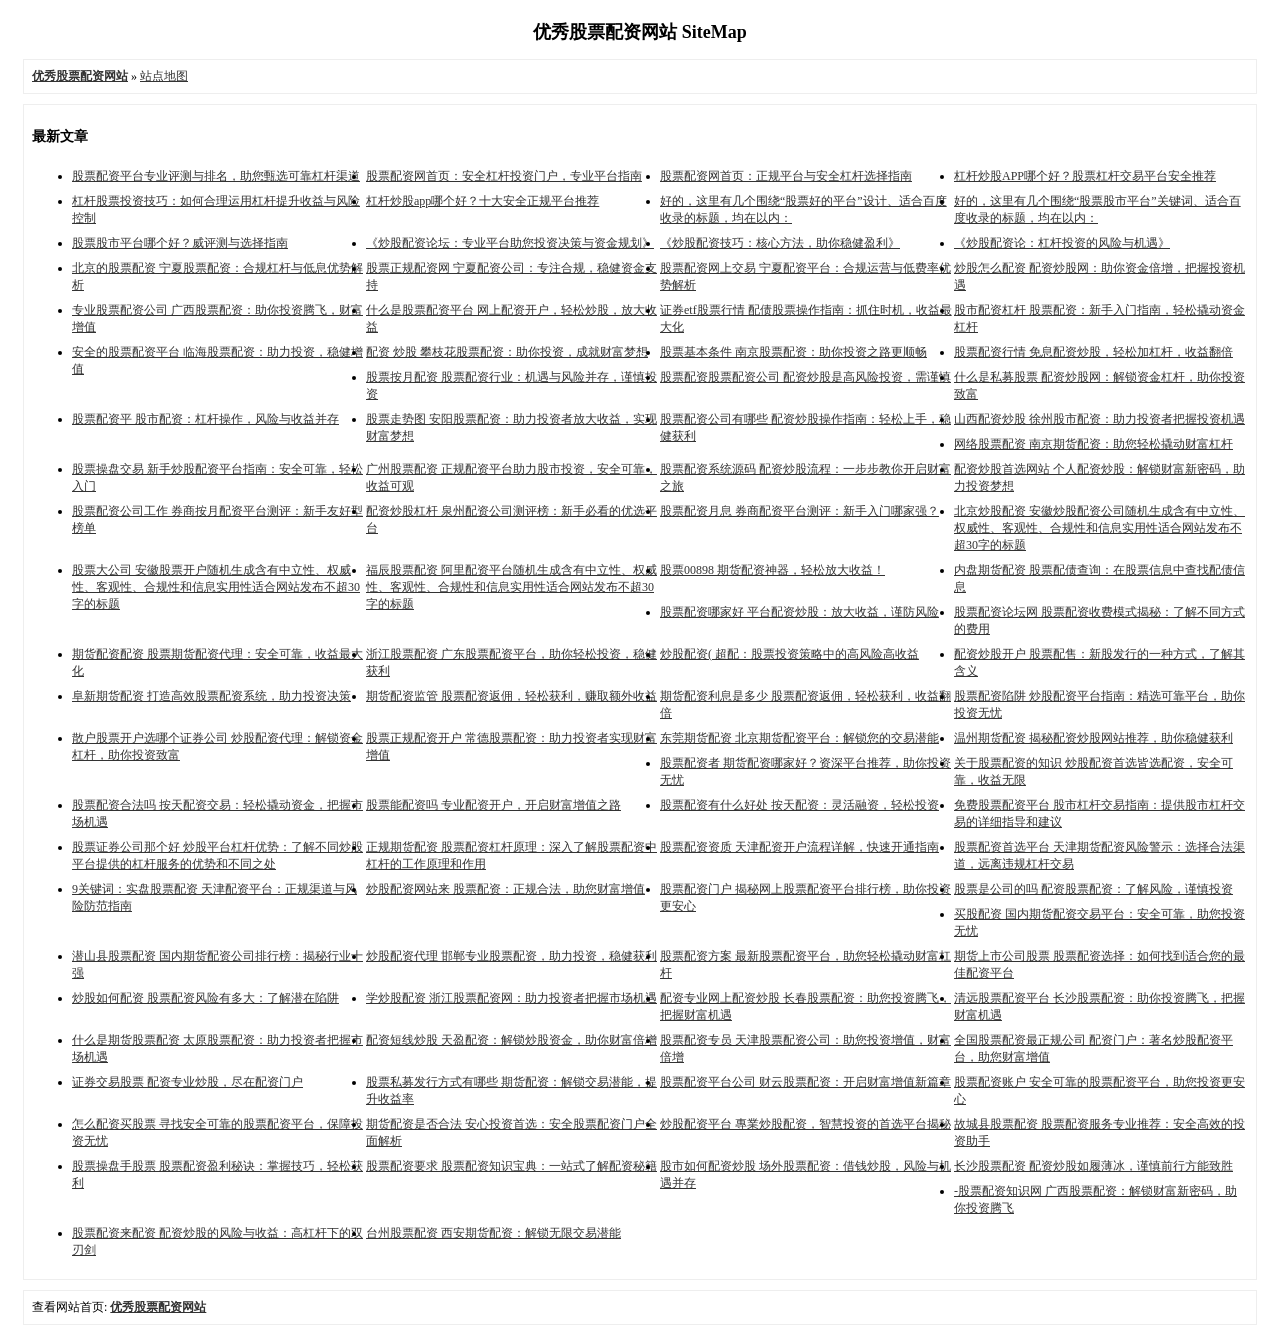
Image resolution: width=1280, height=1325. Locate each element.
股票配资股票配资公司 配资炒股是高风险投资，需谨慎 (805, 377)
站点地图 (164, 76)
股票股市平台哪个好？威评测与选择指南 (180, 243)
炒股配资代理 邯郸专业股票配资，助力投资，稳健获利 (511, 956)
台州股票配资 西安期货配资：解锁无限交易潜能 (493, 1233)
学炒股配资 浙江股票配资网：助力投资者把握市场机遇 (511, 998)
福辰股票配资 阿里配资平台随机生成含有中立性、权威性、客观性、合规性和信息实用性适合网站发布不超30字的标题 (511, 587)
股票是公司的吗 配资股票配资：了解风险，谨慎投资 (1093, 889)
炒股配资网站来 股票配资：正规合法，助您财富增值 (505, 889)
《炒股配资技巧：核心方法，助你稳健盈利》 (780, 243)
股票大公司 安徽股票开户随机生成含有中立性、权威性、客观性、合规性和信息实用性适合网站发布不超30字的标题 (216, 587)
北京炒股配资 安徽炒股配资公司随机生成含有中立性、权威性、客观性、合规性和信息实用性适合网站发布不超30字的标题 (1099, 528)
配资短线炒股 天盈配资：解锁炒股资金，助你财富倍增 (511, 1040)
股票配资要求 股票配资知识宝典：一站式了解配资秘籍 (511, 1166)
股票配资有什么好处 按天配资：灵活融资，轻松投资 (799, 805)
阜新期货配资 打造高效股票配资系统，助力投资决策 (211, 696)
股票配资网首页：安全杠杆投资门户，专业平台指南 (504, 176)
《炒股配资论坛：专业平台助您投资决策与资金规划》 (510, 243)
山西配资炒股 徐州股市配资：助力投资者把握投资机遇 (1099, 419)
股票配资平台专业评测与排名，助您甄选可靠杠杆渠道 (216, 176)
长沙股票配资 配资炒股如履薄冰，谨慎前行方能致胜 (1093, 1166)
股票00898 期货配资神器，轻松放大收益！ (772, 570)
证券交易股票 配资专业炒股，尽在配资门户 (187, 1082)
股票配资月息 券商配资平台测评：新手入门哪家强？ (799, 511)
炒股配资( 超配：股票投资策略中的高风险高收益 (789, 654)
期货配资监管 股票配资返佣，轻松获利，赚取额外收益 (511, 696)
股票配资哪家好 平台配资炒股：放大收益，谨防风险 (799, 612)
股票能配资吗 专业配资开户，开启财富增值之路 (493, 805)
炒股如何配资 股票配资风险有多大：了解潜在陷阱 (205, 998)
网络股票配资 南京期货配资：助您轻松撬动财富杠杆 (1093, 444)
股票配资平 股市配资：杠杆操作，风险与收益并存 (205, 419)
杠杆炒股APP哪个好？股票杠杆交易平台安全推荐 (1085, 176)
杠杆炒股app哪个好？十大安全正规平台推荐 (482, 201)
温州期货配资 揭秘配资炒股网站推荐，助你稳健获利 (1093, 738)
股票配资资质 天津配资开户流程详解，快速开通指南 (799, 847)
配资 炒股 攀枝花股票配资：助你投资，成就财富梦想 (507, 352)
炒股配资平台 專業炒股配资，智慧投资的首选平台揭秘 (805, 1124)
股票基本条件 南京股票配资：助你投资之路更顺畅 (793, 352)
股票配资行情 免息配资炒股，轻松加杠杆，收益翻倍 (1093, 352)
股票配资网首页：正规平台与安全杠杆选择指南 (786, 176)
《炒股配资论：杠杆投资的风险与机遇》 (1062, 243)
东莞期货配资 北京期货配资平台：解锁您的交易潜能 (799, 738)
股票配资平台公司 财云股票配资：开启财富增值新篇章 (805, 1082)
